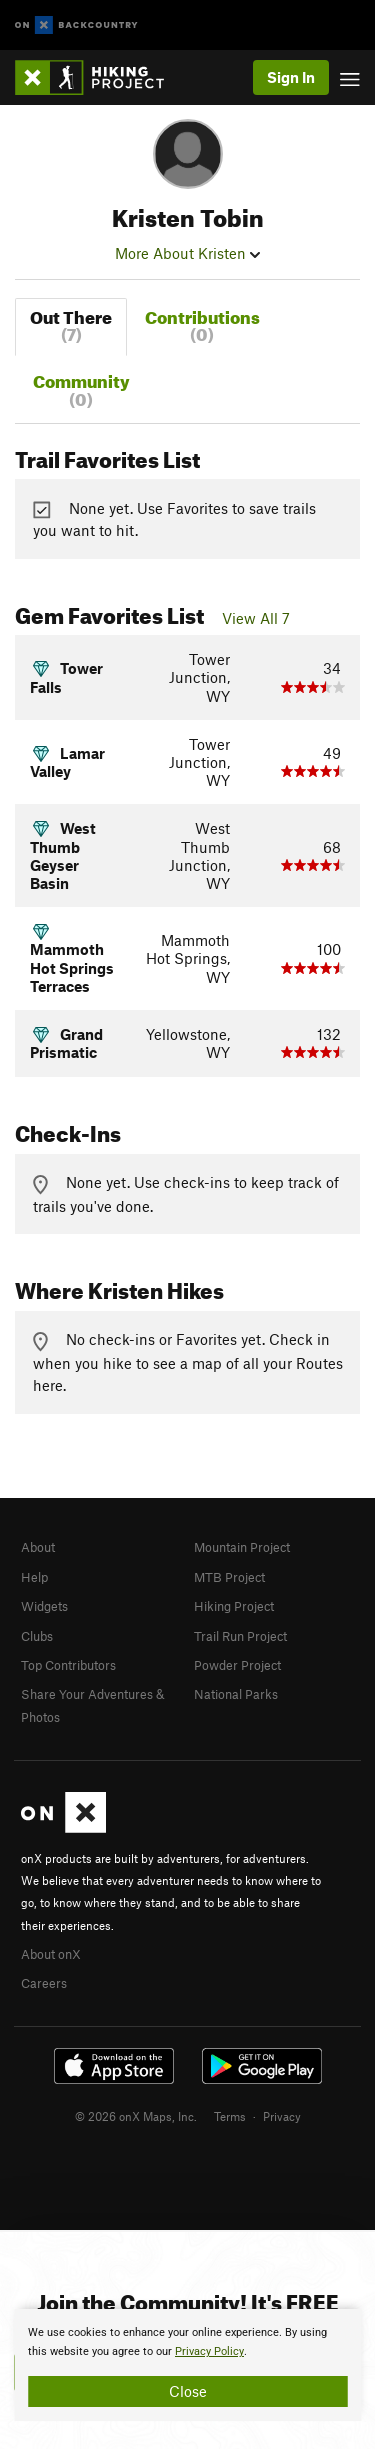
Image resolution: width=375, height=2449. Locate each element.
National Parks (236, 1694)
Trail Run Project (240, 1636)
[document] (187, 2365)
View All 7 (256, 618)
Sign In (291, 77)
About (38, 1547)
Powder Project (237, 1665)
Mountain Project (242, 1547)
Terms (230, 2116)
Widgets (44, 1606)
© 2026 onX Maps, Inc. (136, 2116)
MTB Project (229, 1577)
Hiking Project (234, 1606)
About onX (51, 1954)
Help (34, 1577)
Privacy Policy (209, 2351)
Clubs (37, 1636)
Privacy (282, 2116)
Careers (44, 1983)
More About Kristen (187, 253)
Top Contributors (68, 1665)
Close (188, 2391)
